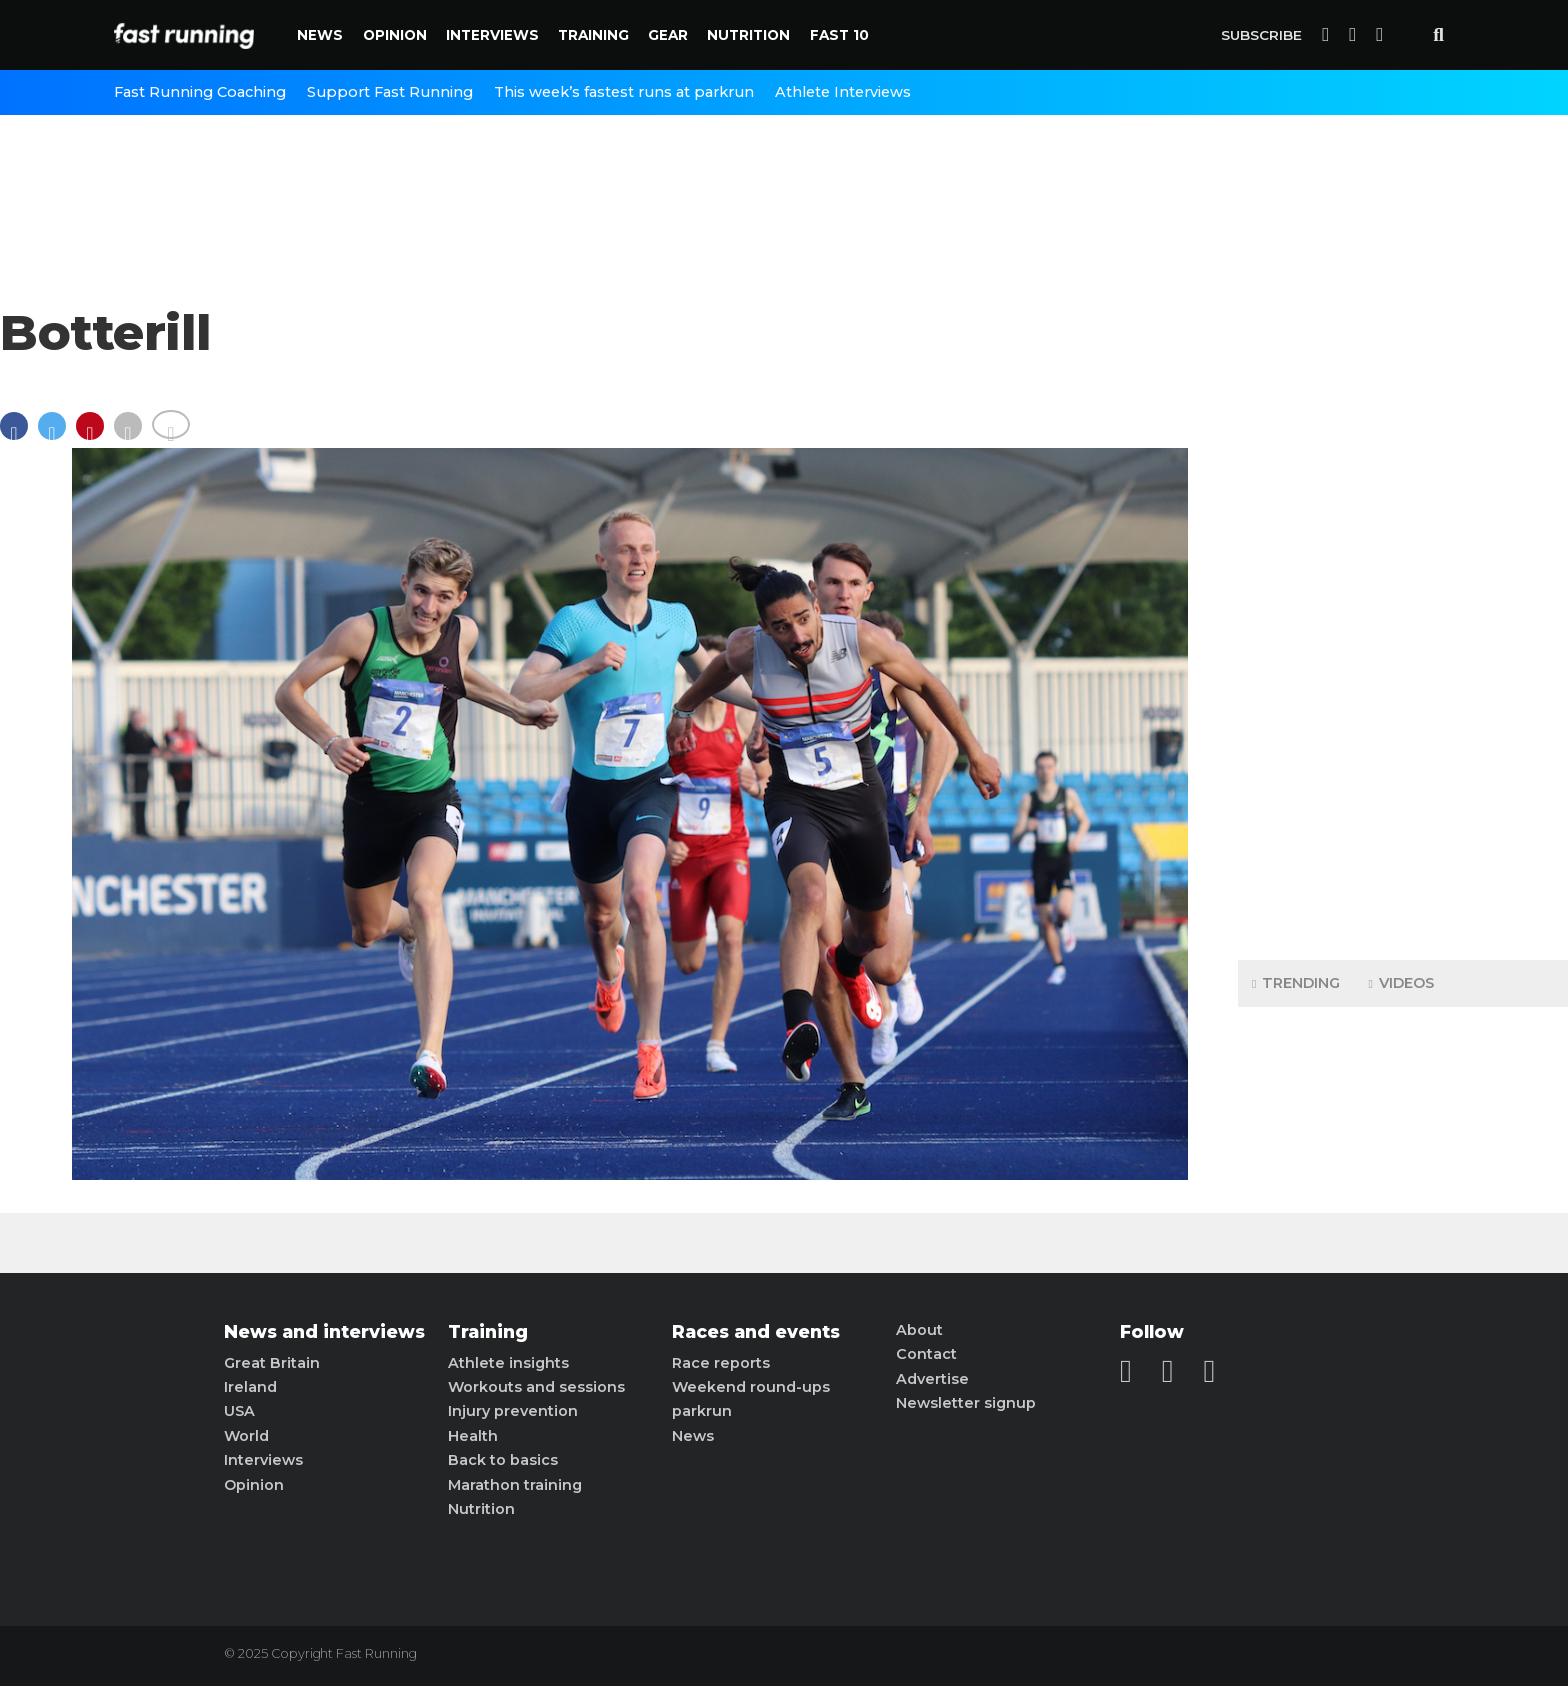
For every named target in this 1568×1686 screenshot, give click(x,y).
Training (593, 35)
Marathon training (515, 1485)
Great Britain (272, 1363)
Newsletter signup (966, 1403)
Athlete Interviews (843, 92)
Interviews (492, 35)
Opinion (395, 35)
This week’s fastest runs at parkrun (624, 92)
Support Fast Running (390, 92)
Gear (668, 35)
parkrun (702, 1411)
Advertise (932, 1379)
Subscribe (1261, 35)
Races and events (756, 1332)
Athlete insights (508, 1363)
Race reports (721, 1363)
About (919, 1330)
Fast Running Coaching (200, 92)
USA (239, 1411)
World (246, 1436)
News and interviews (324, 1332)
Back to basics (503, 1460)
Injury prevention (513, 1411)
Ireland (250, 1387)
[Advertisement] (1403, 630)
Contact (926, 1354)
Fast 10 (839, 35)
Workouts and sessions (536, 1387)
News (320, 35)
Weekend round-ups (751, 1387)
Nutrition (748, 35)
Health (473, 1436)
